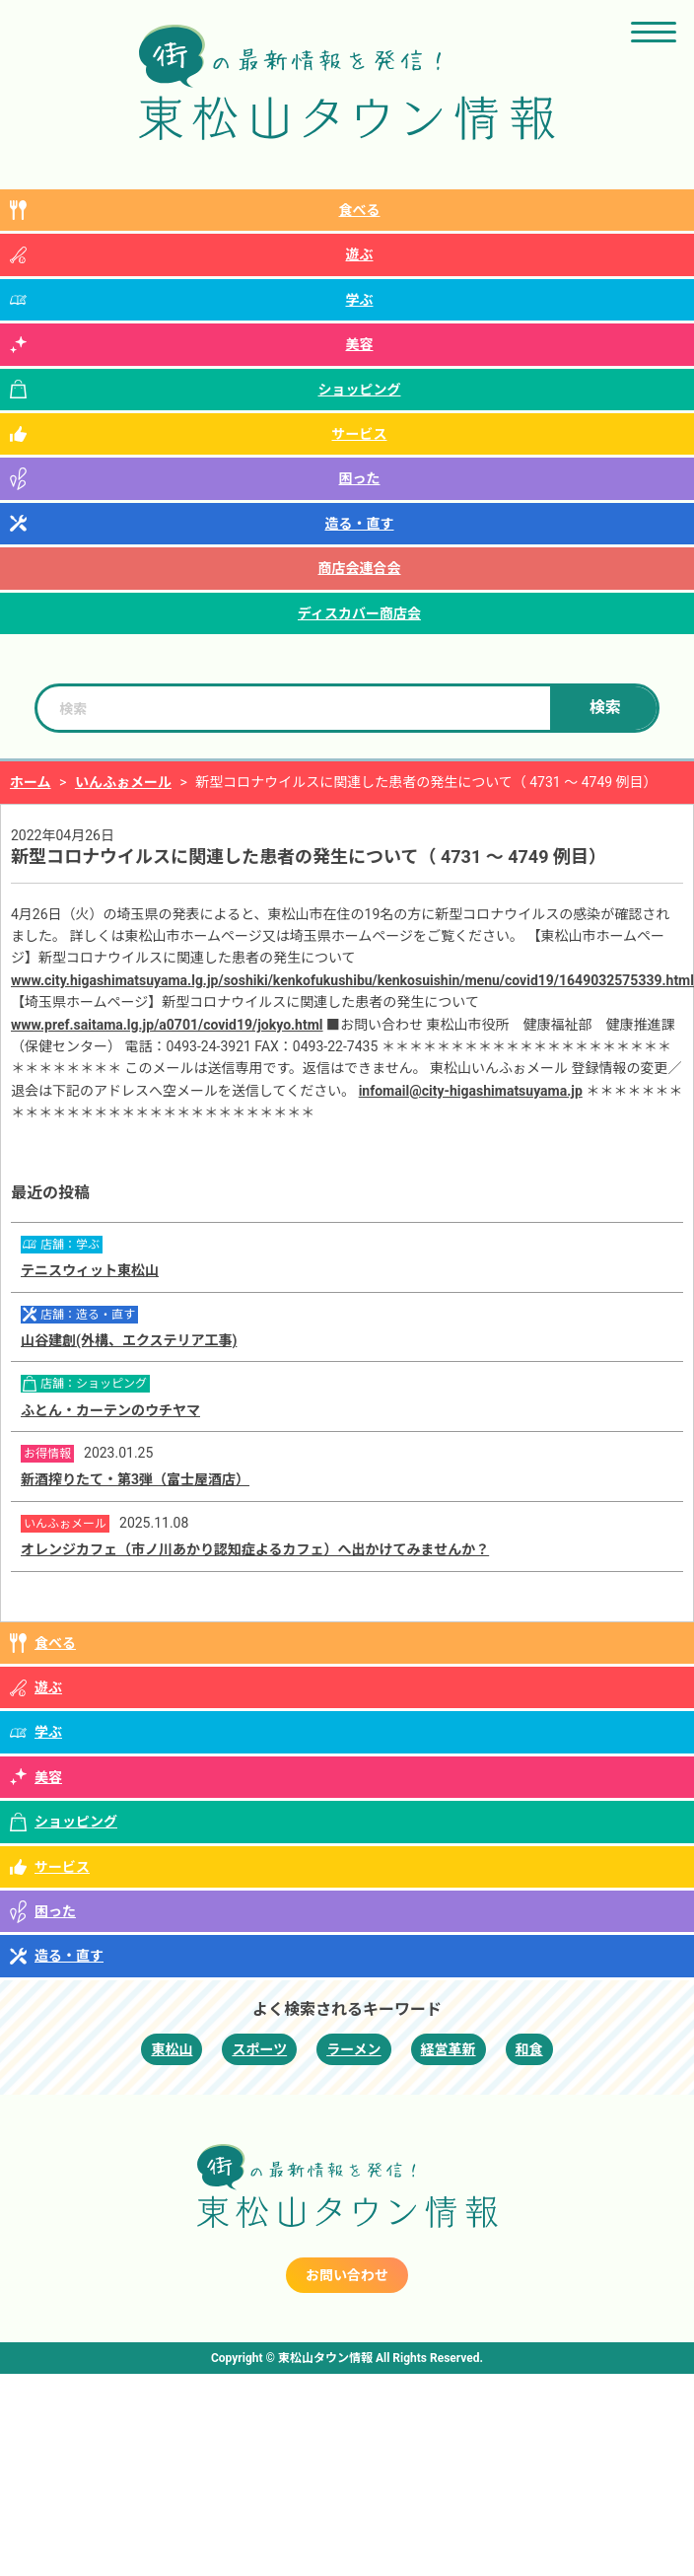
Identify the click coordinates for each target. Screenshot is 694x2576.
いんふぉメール (123, 782)
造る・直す (359, 524)
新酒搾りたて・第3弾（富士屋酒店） (135, 1479)
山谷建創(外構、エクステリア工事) (129, 1340)
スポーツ (259, 2049)
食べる (360, 210)
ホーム (30, 782)
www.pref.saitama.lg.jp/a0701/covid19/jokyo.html (167, 1025)
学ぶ (360, 300)
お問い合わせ (347, 2275)
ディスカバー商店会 (359, 613)
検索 (605, 707)
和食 (529, 2049)
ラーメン (353, 2049)
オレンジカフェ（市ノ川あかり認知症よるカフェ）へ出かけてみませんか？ (255, 1549)
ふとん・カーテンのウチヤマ (110, 1410)
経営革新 (448, 2049)
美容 (360, 344)
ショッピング (359, 389)
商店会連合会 (359, 568)
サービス (359, 434)
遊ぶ (360, 254)
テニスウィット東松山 (90, 1270)
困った (360, 478)
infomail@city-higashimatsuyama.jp (471, 1091)
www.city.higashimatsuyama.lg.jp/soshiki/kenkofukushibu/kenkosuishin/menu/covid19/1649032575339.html (352, 980)
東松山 (171, 2049)
